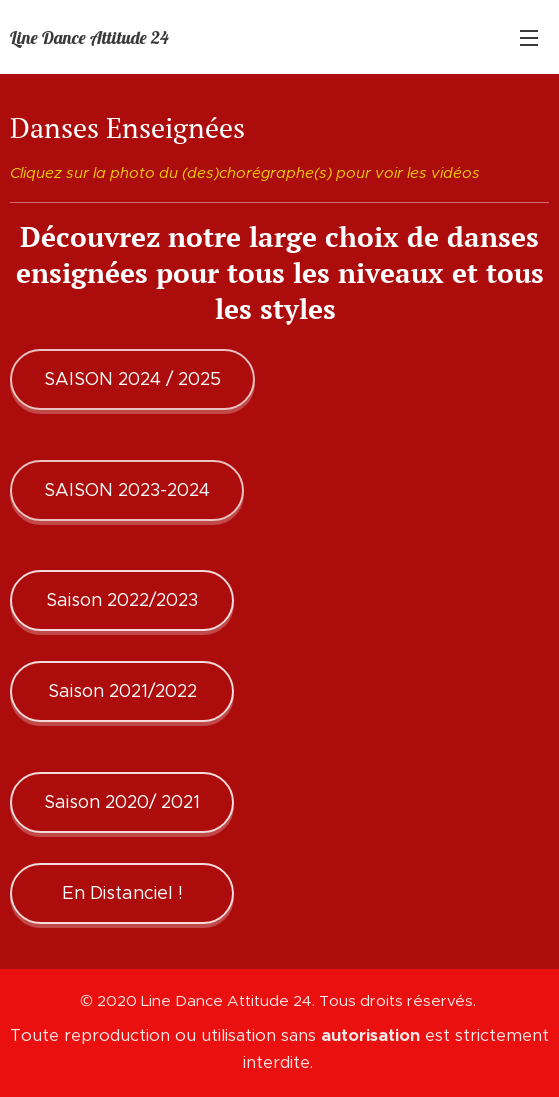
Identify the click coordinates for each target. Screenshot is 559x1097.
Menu (529, 38)
